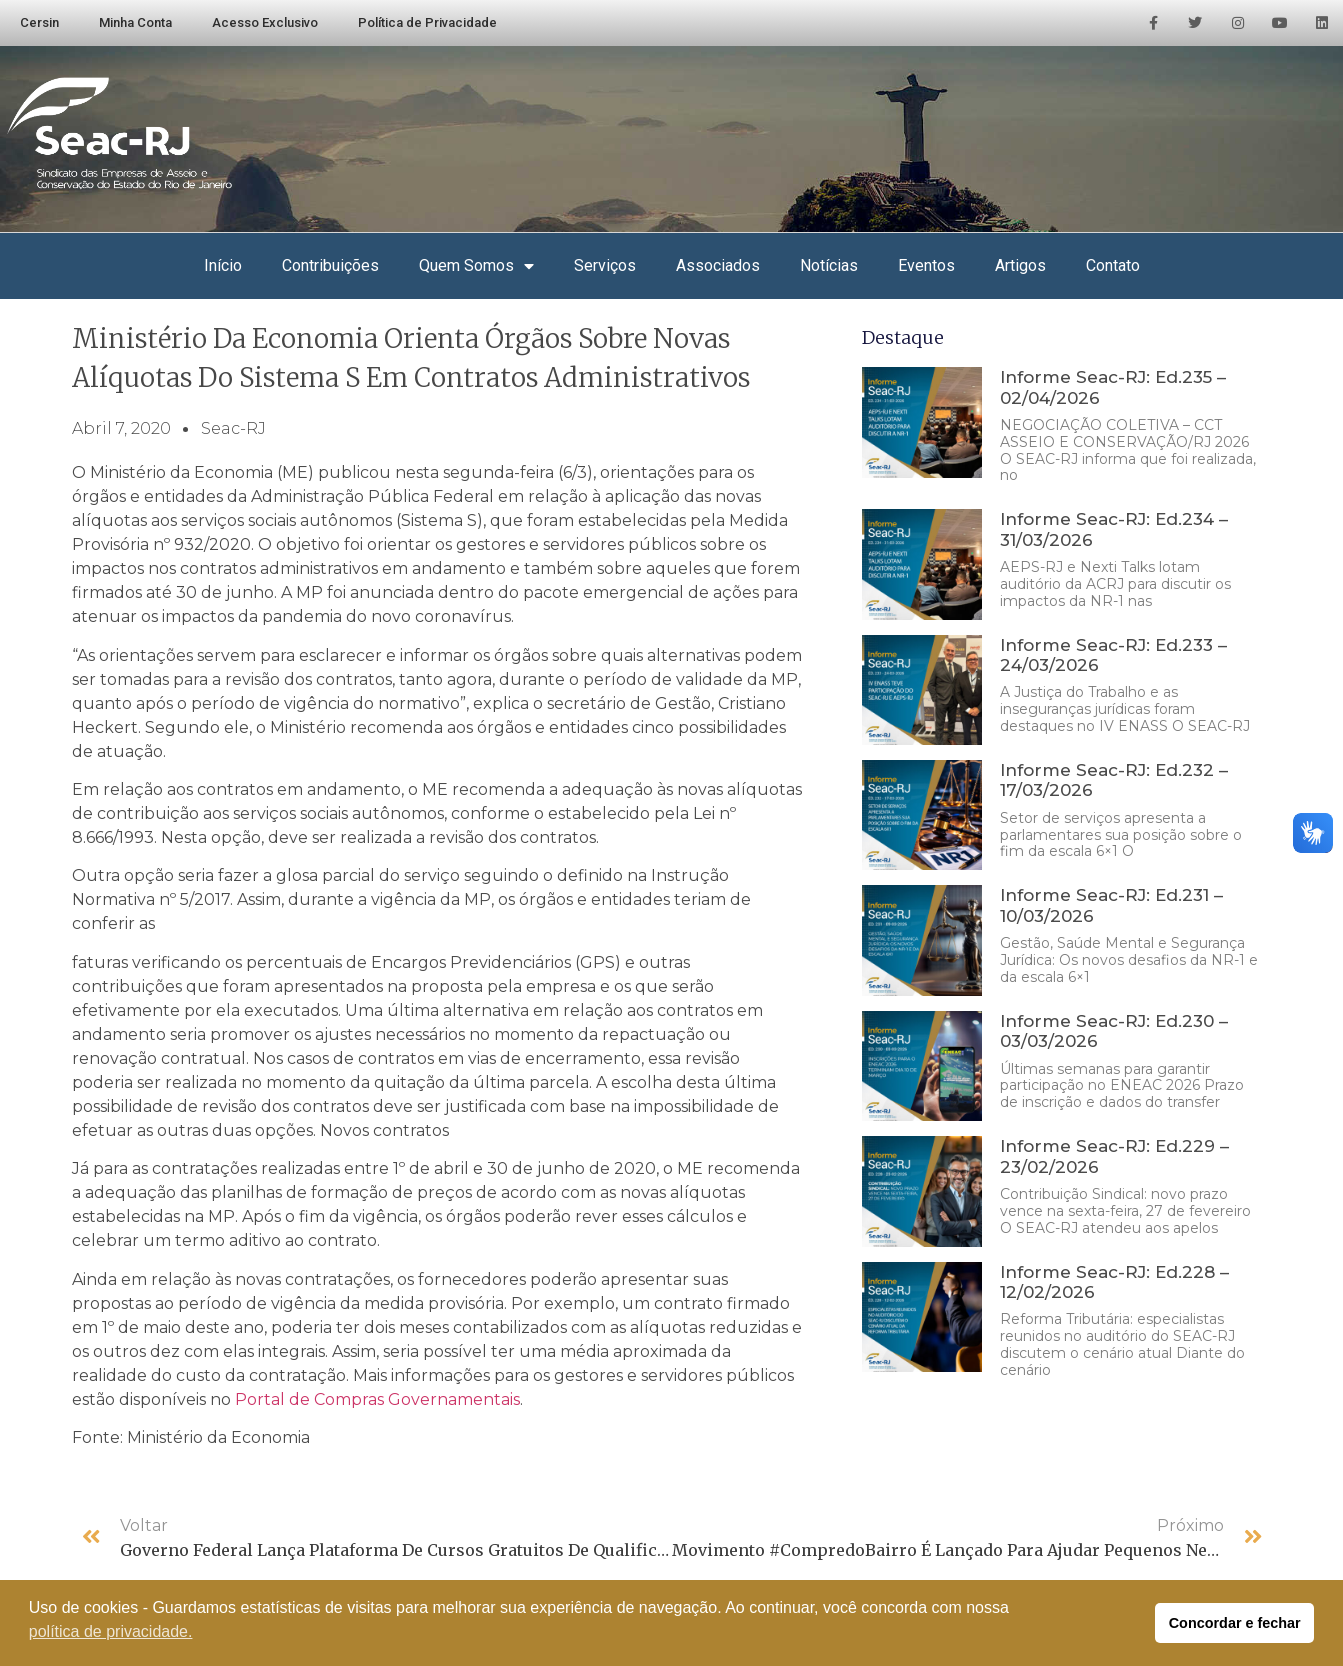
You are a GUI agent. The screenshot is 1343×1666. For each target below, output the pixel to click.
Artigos (1020, 265)
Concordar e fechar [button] (1235, 1623)
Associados (718, 265)
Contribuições (330, 265)
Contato (1113, 265)
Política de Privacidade (427, 22)
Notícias (829, 265)
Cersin (39, 22)
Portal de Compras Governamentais (377, 1399)
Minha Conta (135, 22)
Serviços (605, 265)
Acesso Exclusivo (265, 22)
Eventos (926, 265)
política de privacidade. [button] (111, 1631)
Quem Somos (476, 266)
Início (223, 265)
